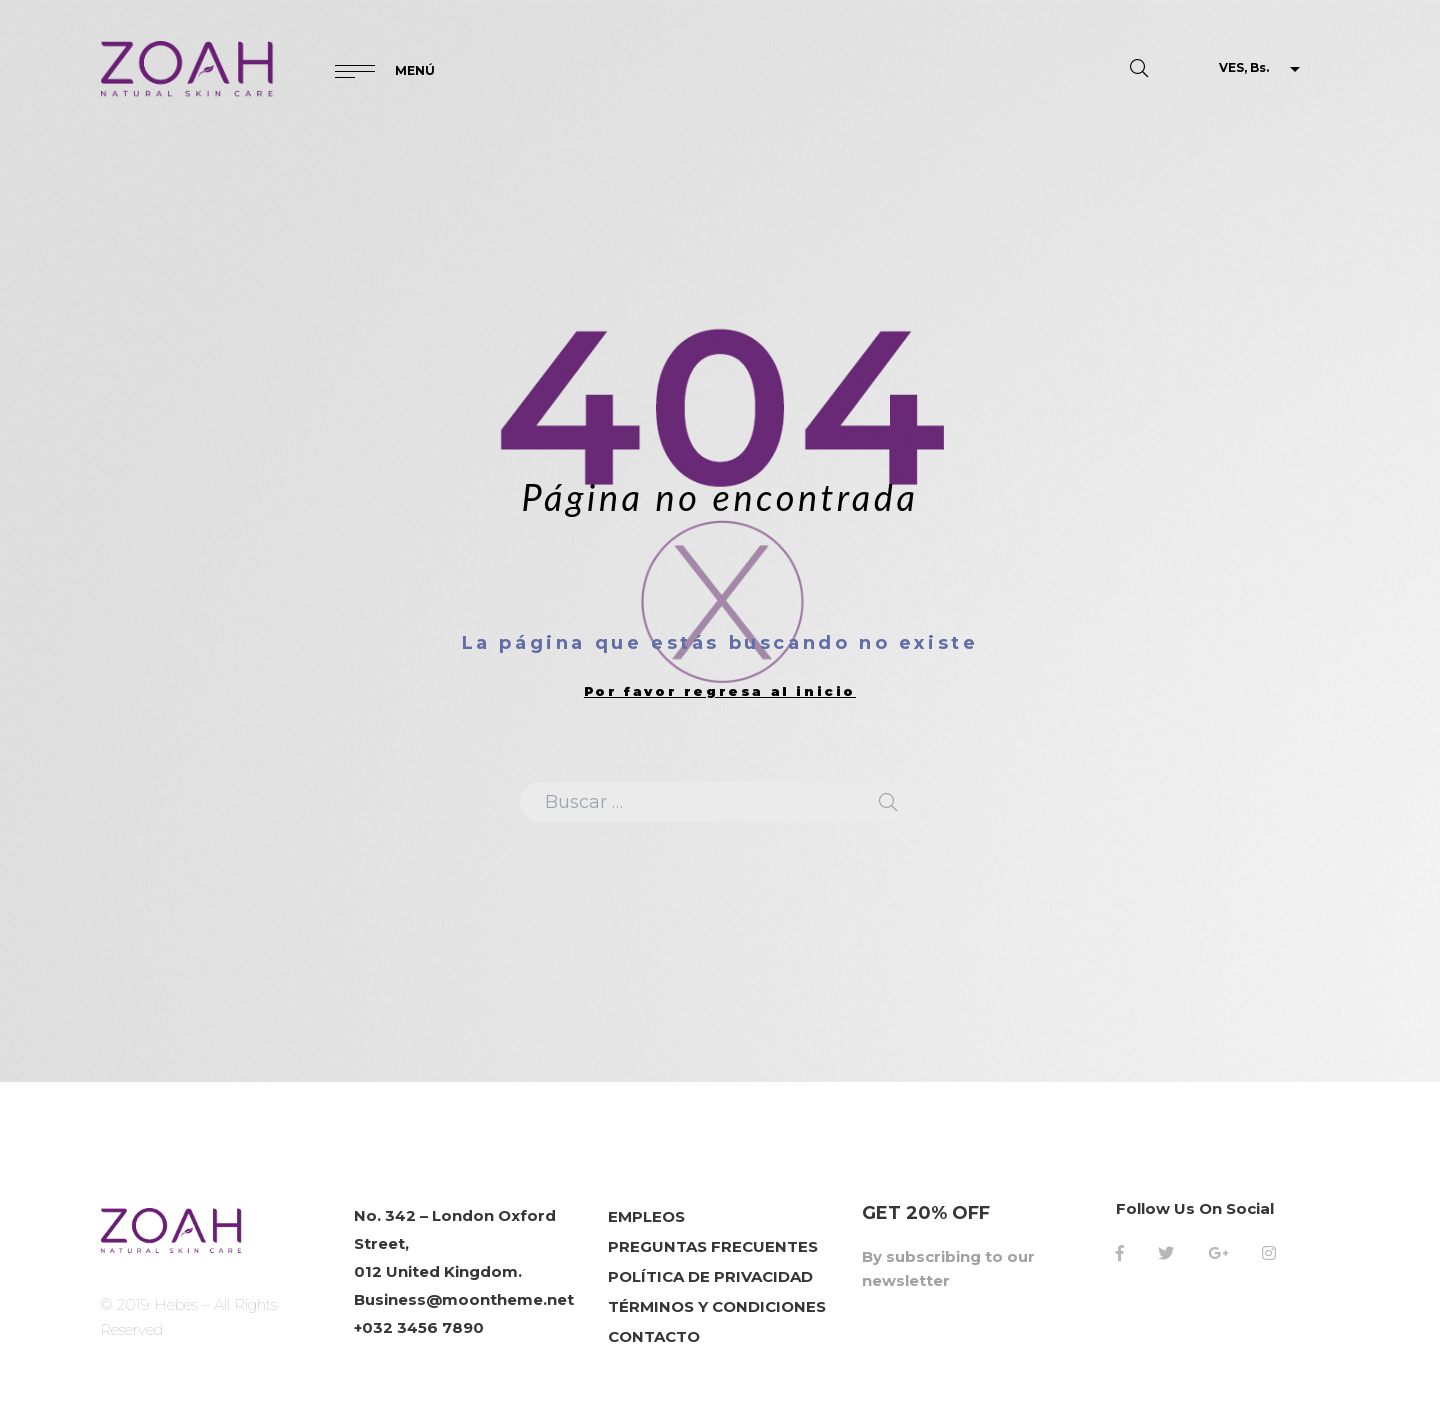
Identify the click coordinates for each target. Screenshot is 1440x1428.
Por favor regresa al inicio (720, 691)
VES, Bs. (1244, 67)
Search (888, 802)
